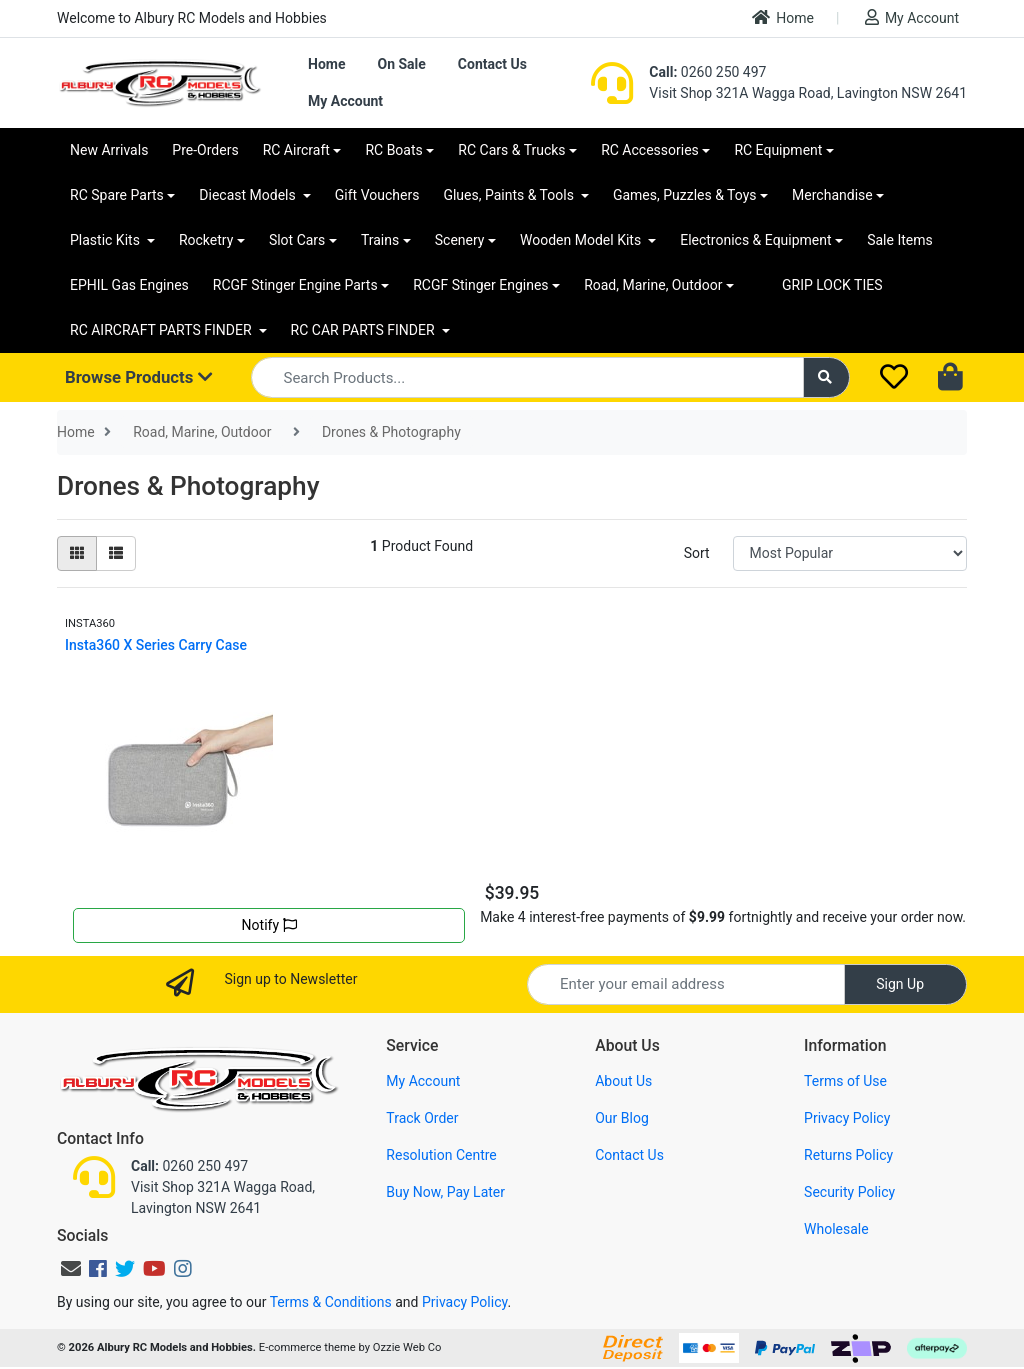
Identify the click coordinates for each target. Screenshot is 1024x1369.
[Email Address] (686, 984)
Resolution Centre (441, 1155)
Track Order (422, 1118)
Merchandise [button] (832, 195)
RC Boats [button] (393, 150)
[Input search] (527, 377)
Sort (697, 553)
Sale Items (900, 240)
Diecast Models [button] (249, 195)
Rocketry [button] (206, 240)
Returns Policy (848, 1155)
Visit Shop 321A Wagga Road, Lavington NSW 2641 (808, 93)
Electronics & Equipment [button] (755, 240)
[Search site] (827, 377)
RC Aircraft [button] (296, 150)
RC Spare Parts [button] (117, 195)
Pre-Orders (205, 150)
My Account (912, 17)
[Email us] (71, 1269)
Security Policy (849, 1192)
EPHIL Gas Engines (129, 285)
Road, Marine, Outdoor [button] (653, 285)
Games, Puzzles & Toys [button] (685, 195)
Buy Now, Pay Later (445, 1192)
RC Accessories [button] (650, 150)
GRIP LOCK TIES (832, 285)
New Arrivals (109, 150)
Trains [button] (380, 240)
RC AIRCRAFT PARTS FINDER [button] (162, 330)
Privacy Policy (847, 1118)
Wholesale (836, 1229)
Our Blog (622, 1118)
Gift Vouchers (377, 195)
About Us (623, 1081)
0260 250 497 (707, 72)
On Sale (401, 64)
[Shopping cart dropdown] (952, 378)
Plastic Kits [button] (106, 240)
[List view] (116, 553)
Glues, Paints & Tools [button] (510, 195)
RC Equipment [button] (778, 150)
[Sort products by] (850, 553)
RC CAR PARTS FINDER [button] (364, 330)
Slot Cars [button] (297, 240)
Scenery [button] (460, 240)
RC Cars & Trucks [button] (511, 150)
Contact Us (492, 64)
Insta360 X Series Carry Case (156, 645)
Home (783, 17)
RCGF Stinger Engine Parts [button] (295, 285)
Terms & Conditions (331, 1302)
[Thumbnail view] (77, 553)
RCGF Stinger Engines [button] (480, 285)
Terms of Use (845, 1081)
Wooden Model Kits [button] (582, 240)
